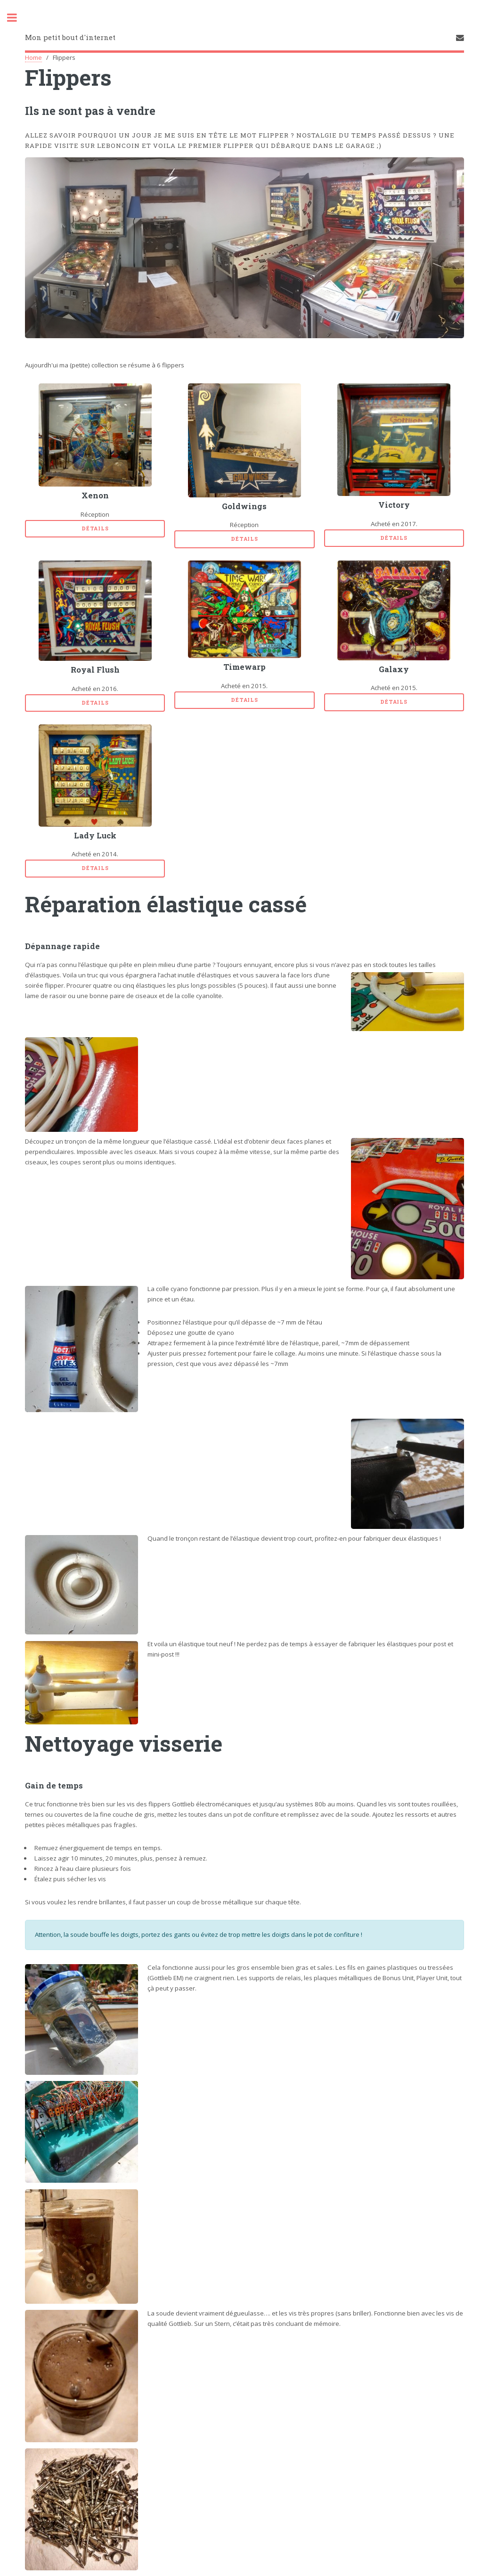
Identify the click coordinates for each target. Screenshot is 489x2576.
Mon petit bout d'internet (70, 37)
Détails (95, 528)
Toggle (17, 17)
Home (33, 57)
